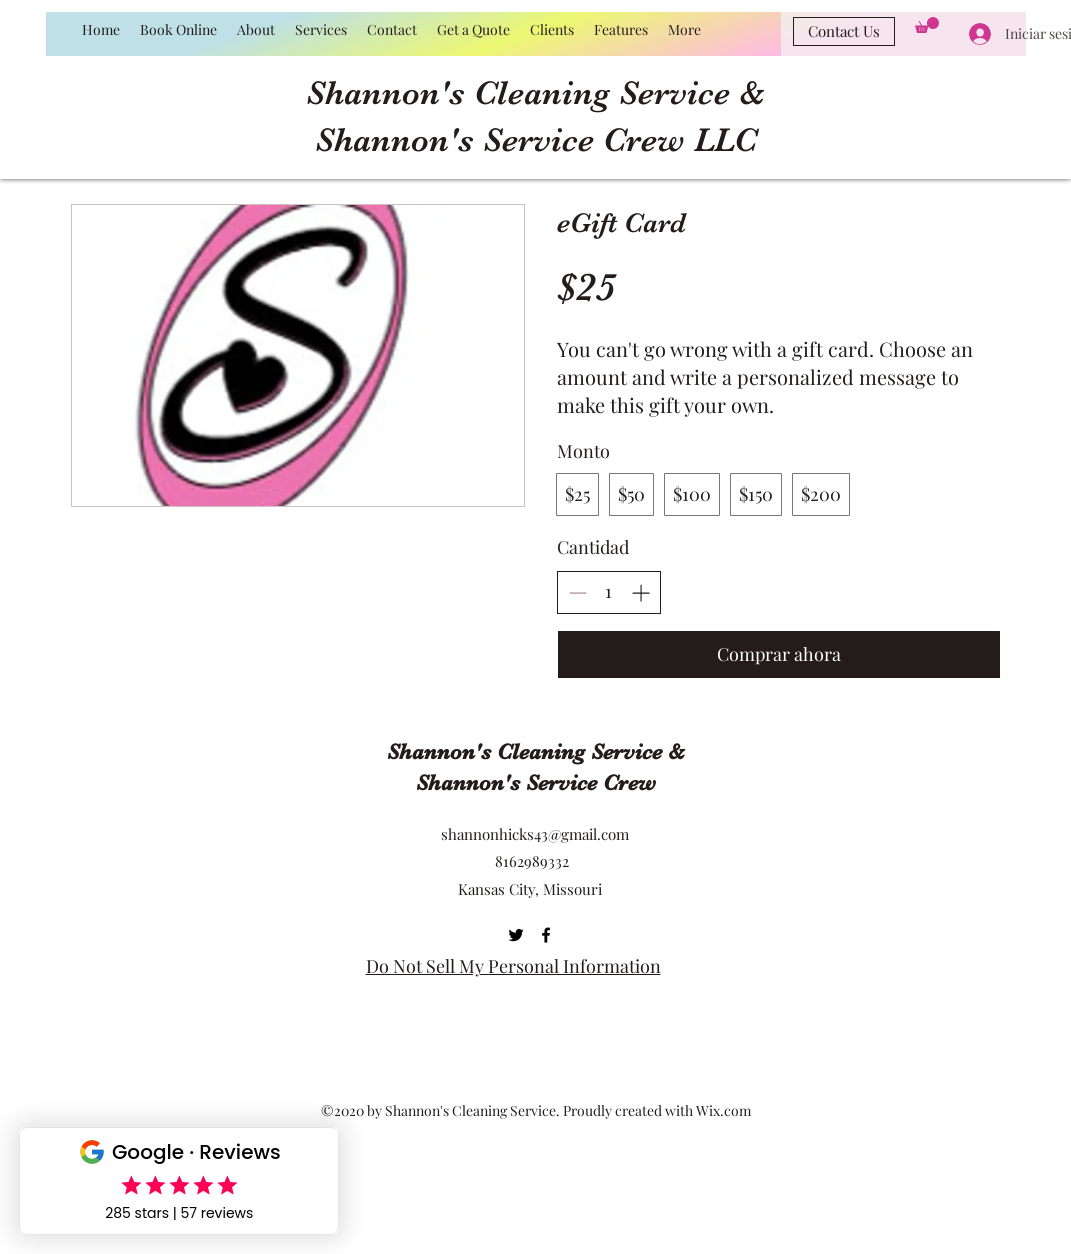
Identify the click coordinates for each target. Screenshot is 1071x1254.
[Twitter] (516, 935)
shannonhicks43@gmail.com (535, 834)
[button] (927, 25)
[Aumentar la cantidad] (640, 592)
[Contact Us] (844, 31)
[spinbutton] (609, 591)
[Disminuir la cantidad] (577, 592)
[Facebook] (546, 935)
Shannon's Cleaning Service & (535, 92)
